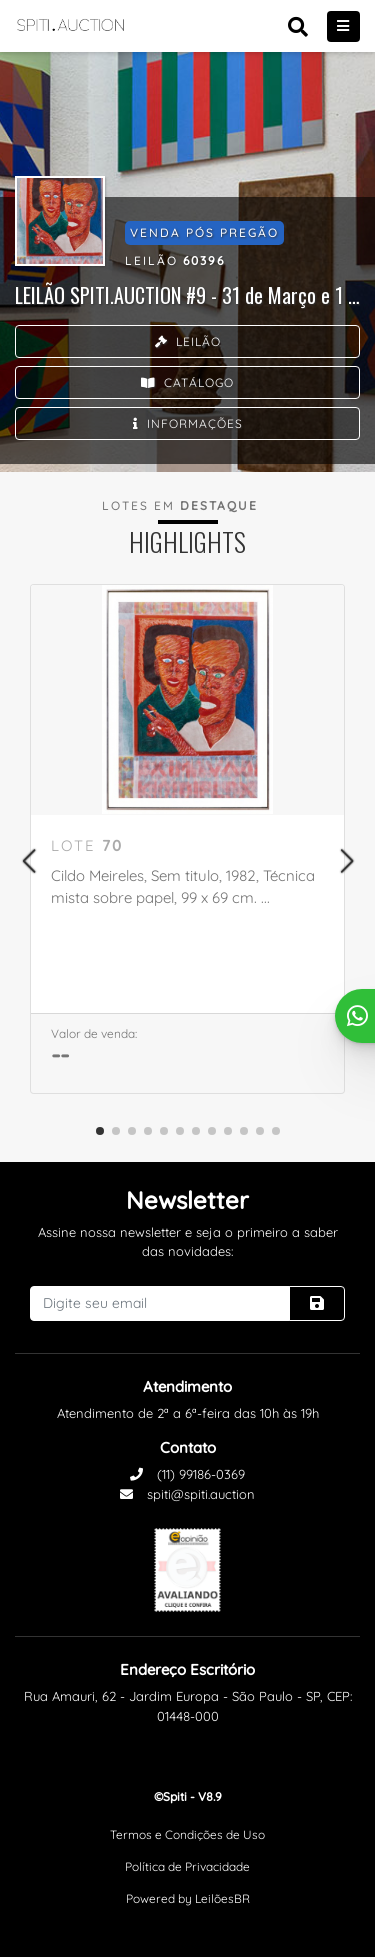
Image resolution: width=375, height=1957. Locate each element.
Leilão (188, 341)
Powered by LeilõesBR (188, 1898)
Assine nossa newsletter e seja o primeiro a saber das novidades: (188, 1242)
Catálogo (187, 382)
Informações (188, 423)
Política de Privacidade (187, 1866)
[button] (28, 861)
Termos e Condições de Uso (187, 1834)
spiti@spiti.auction (187, 1494)
